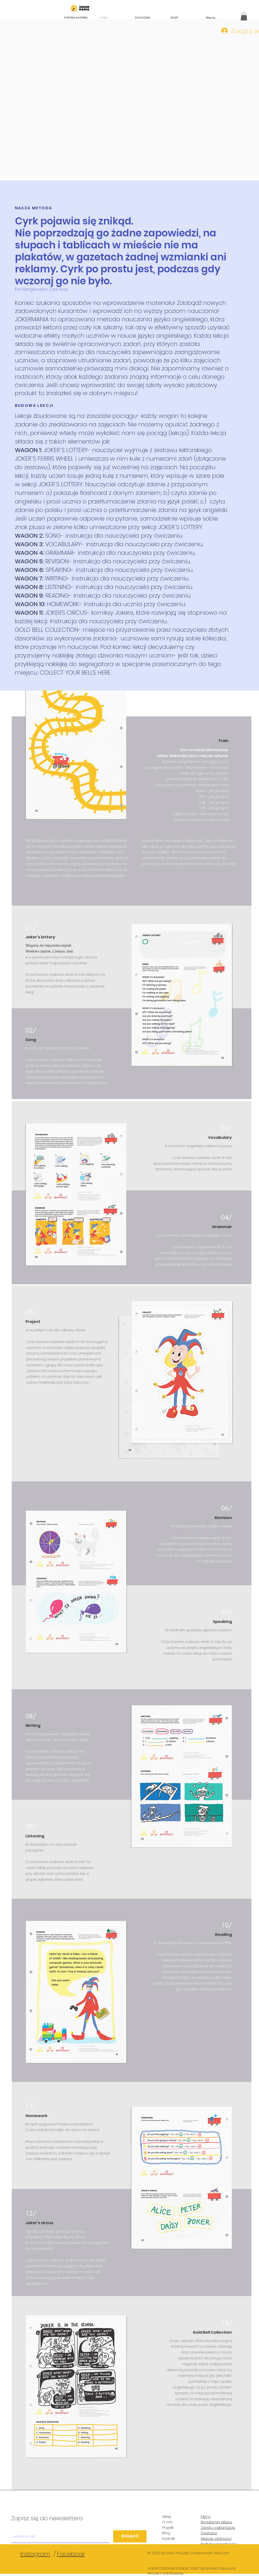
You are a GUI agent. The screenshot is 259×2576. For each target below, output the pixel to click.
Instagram (35, 2554)
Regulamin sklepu (216, 2521)
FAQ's (205, 2516)
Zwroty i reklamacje (218, 2527)
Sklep (166, 2516)
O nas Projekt (168, 2524)
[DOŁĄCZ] (129, 2536)
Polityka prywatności (219, 2543)
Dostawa (209, 2532)
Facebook (71, 2554)
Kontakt (168, 2538)
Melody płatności (216, 2538)
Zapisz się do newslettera (47, 2518)
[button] (243, 16)
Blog (166, 2532)
